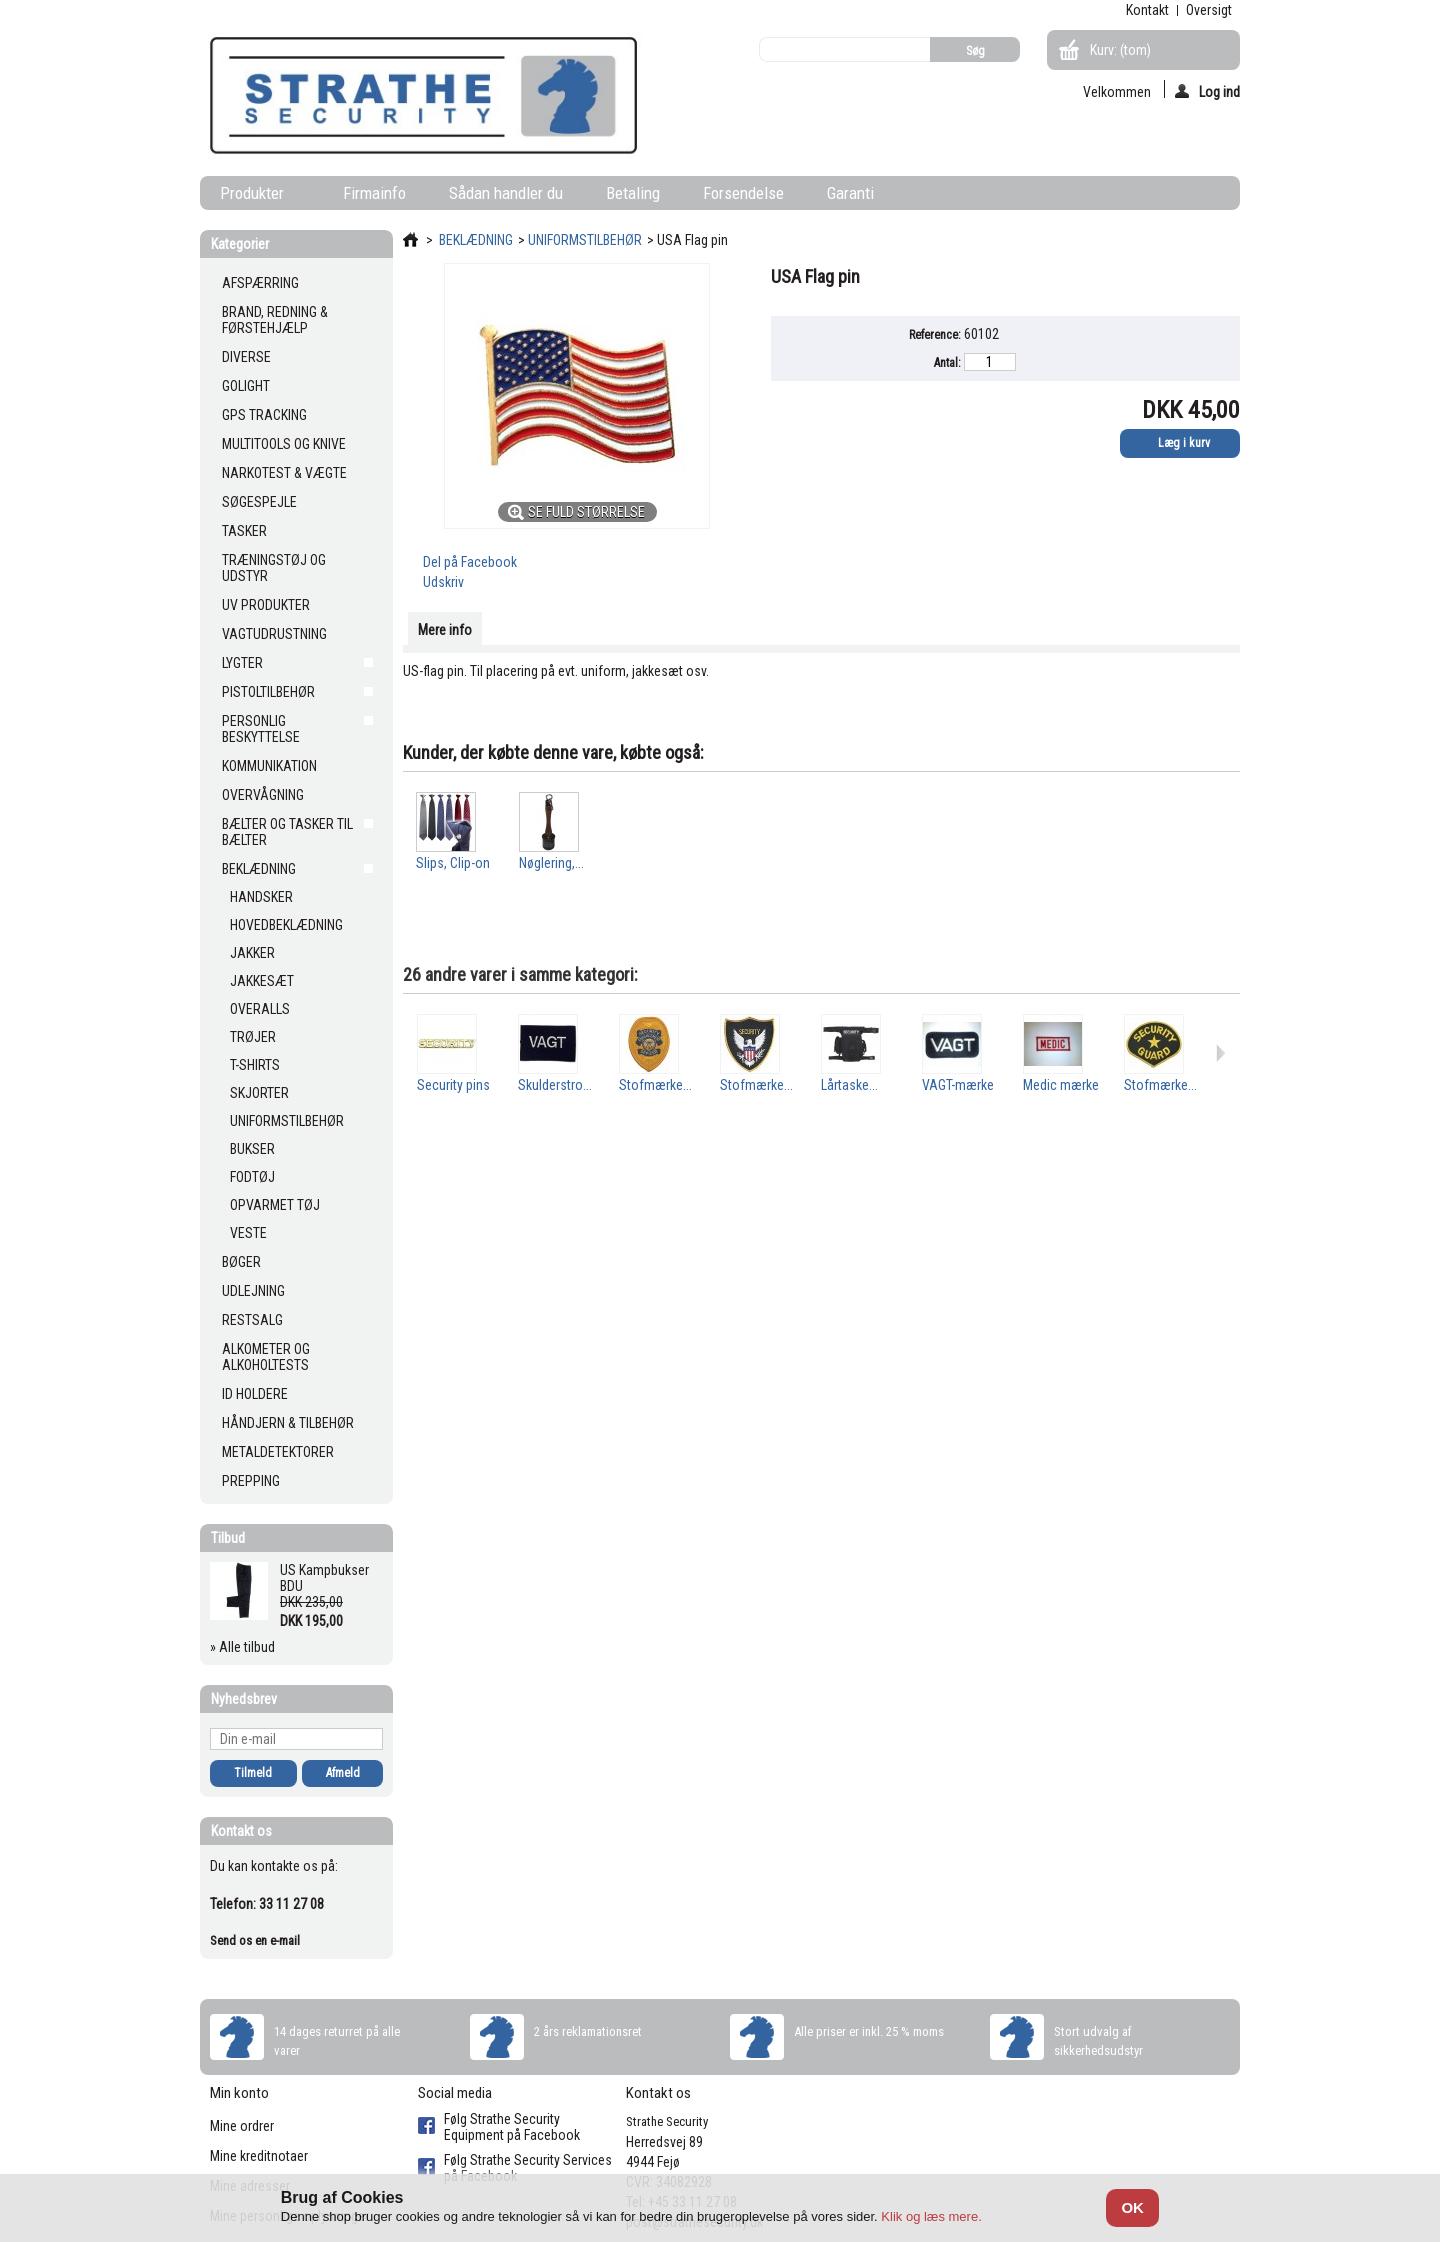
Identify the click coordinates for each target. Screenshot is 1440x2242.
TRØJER (253, 1037)
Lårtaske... (849, 1085)
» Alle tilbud (242, 1647)
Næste (1220, 1053)
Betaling (633, 193)
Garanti (850, 193)
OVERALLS (260, 1009)
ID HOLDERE (255, 1394)
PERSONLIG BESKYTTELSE (261, 729)
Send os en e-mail (255, 1940)
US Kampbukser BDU (324, 1578)
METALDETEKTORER (278, 1452)
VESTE (248, 1233)
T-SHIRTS (255, 1065)
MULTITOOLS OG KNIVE (284, 444)
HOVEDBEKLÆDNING (286, 925)
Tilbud (228, 1538)
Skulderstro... (555, 1085)
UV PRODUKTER (266, 605)
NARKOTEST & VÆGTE (284, 473)
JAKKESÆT (262, 981)
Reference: (935, 335)
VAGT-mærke (958, 1085)
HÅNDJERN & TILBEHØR (288, 1423)
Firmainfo (374, 193)
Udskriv (443, 582)
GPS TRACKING (264, 415)
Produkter (256, 196)
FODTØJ (252, 1177)
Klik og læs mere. (931, 2216)
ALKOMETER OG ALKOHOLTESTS (266, 1357)
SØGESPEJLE (259, 502)
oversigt (1209, 10)
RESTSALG (252, 1320)
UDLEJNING (253, 1291)
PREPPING (251, 1481)
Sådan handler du (506, 193)
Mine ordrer (242, 2126)
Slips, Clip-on (453, 863)
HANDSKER (261, 897)
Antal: (947, 363)
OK (1132, 2207)
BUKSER (252, 1149)
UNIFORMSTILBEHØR (287, 1121)
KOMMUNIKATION (269, 766)
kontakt (1147, 10)
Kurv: (1120, 50)
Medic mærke (1061, 1085)
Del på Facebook (470, 562)
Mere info (445, 630)
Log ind (1207, 91)
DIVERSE (246, 357)
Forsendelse (743, 193)
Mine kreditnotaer (259, 2156)
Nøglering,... (551, 863)
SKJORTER (259, 1093)
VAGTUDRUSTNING (274, 634)
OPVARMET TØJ (275, 1205)
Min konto (239, 2093)
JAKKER (252, 953)
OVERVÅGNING (263, 795)
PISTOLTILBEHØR (268, 692)
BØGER (241, 1262)
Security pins (453, 1085)
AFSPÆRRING (260, 283)
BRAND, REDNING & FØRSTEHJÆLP (275, 320)
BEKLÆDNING (259, 869)
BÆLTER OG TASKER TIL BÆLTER (287, 832)
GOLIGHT (246, 386)
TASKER (244, 531)
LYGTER (242, 663)
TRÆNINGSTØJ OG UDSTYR (274, 568)
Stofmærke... (655, 1085)
